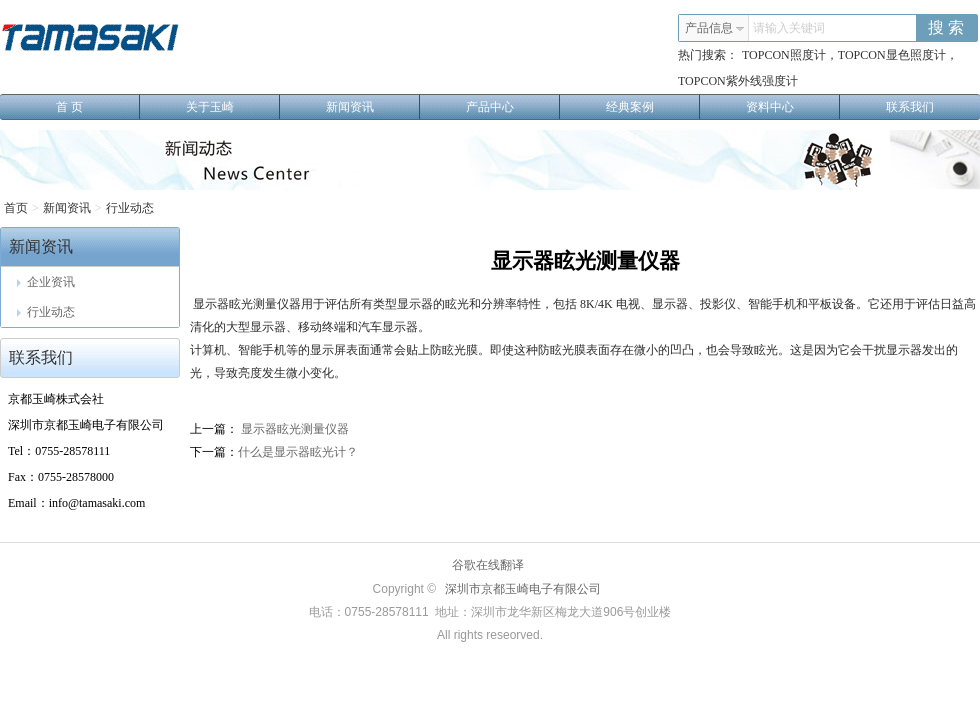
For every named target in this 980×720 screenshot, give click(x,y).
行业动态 (130, 208)
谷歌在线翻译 (488, 565)
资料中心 (793, 107)
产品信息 (715, 28)
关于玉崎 (233, 107)
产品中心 (513, 107)
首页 (16, 208)
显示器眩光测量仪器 (293, 429)
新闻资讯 (373, 107)
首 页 (98, 107)
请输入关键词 (789, 28)
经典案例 (653, 107)
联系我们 (910, 107)
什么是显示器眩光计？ (298, 452)
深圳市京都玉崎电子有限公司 (523, 589)
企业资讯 (46, 282)
